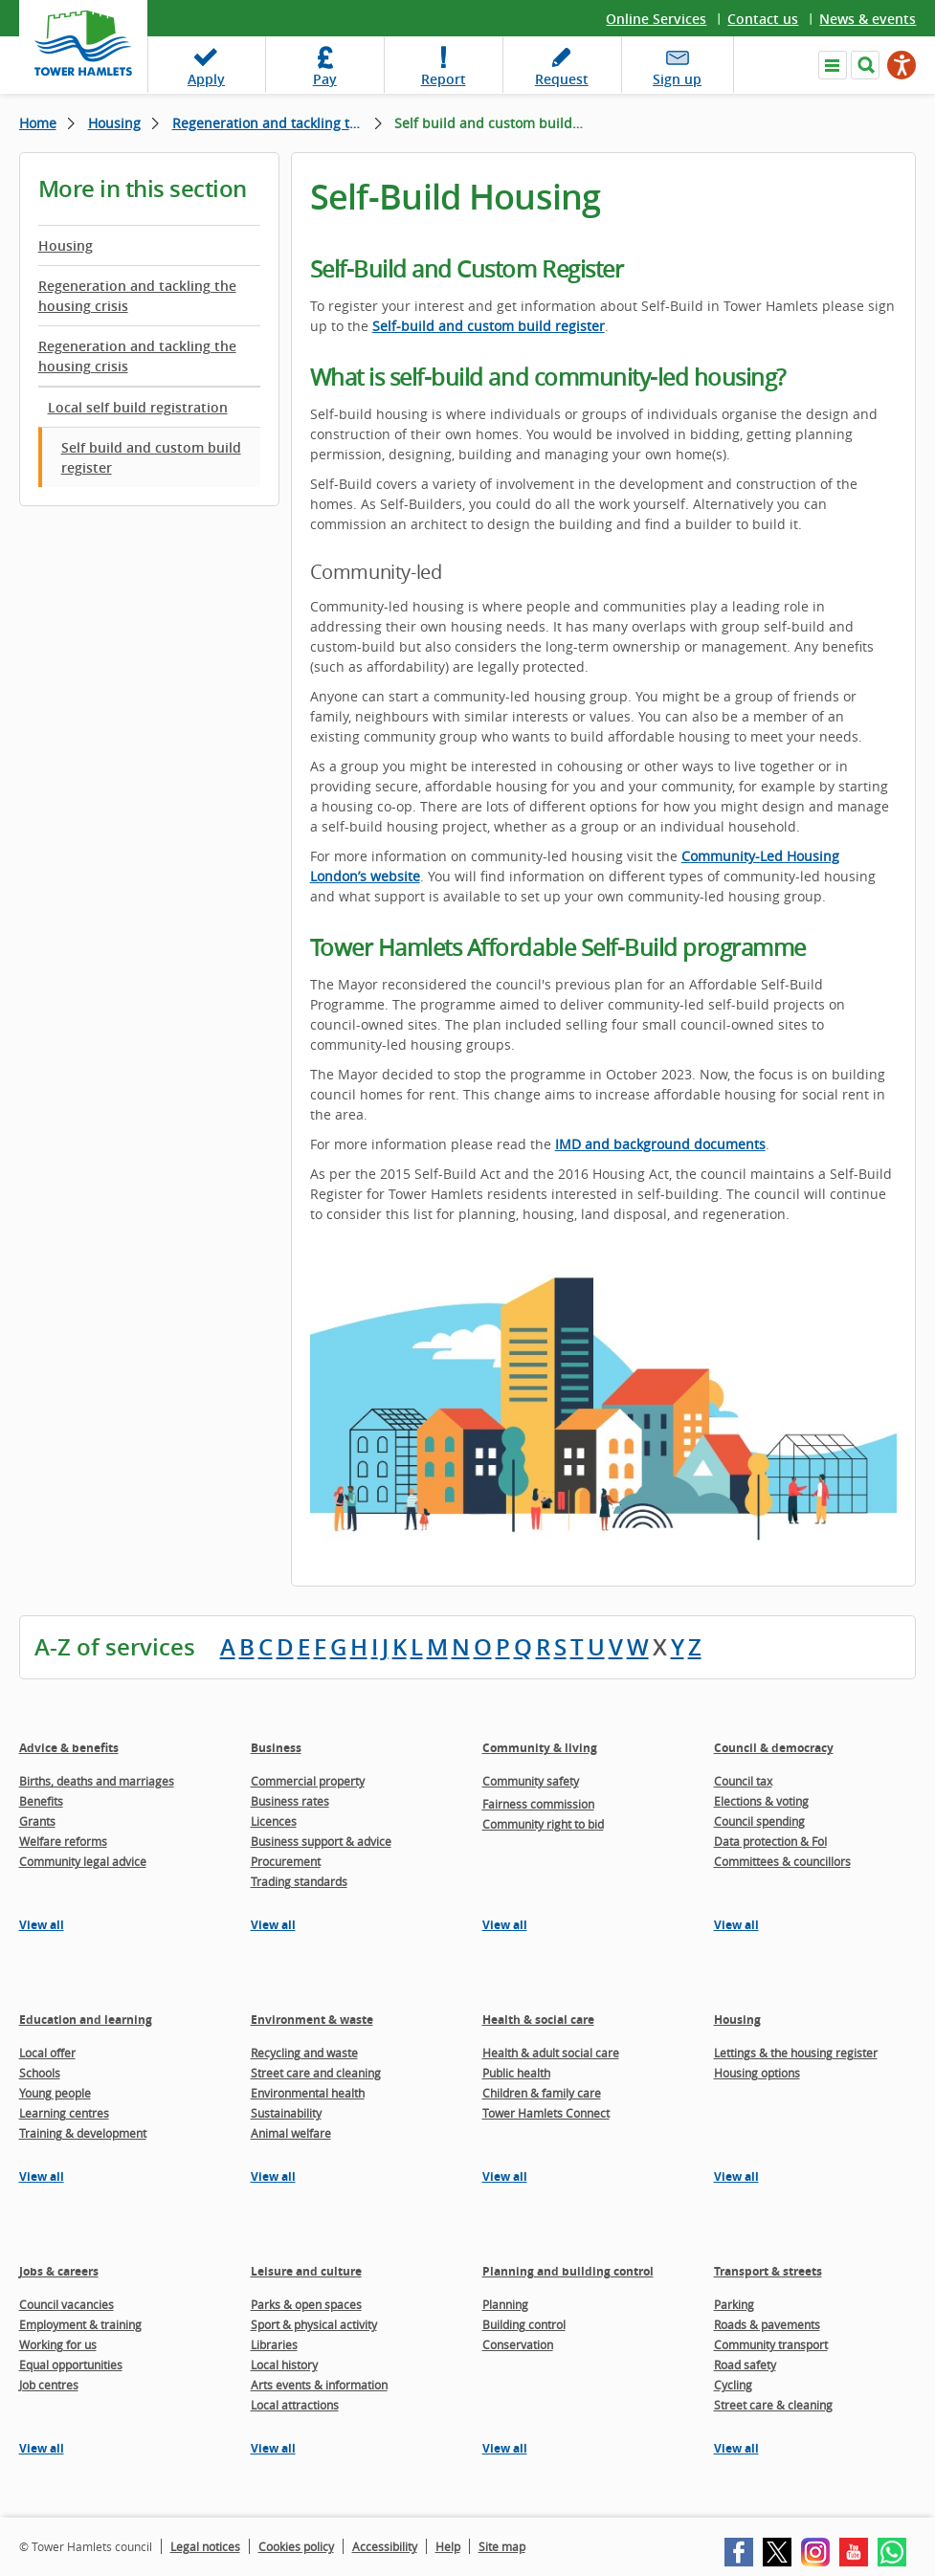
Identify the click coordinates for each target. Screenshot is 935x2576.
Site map (502, 2546)
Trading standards (299, 1881)
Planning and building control (568, 2271)
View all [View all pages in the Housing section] (736, 2176)
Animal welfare (291, 2133)
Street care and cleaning (316, 2072)
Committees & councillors (782, 1861)
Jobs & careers (59, 2271)
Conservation (517, 2344)
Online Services (656, 19)
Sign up (677, 79)
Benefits (41, 1801)
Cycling (733, 2384)
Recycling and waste (304, 2052)
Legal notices (205, 2546)
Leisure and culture (306, 2271)
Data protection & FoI (770, 1841)
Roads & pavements (767, 2324)
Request (562, 79)
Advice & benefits (69, 1748)
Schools (39, 2072)
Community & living (539, 1748)
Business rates (290, 1801)
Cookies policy (296, 2546)
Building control (524, 2324)
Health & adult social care (550, 2052)
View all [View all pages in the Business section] (273, 1925)
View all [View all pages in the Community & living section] (504, 1925)
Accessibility (384, 2546)
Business (276, 1748)
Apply (206, 79)
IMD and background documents (660, 1144)
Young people (55, 2092)
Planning (505, 2304)
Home (37, 123)
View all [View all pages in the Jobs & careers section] (41, 2448)
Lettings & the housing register (796, 2052)
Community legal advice (82, 1861)
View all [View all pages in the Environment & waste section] (273, 2176)
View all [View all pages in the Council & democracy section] (736, 1925)
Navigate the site (832, 65)
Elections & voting (761, 1801)
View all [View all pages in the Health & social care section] (504, 2176)
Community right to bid (543, 1824)
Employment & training (80, 2324)
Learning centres (64, 2113)
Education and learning (85, 2019)
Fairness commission (538, 1803)
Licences (274, 1821)
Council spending (759, 1821)
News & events (867, 19)
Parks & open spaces (306, 2304)
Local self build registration (138, 407)
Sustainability (286, 2113)
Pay (325, 79)
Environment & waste (312, 2019)
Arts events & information (319, 2384)
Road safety (745, 2364)
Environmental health (308, 2092)
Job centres (48, 2384)
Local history (284, 2364)
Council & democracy (774, 1748)
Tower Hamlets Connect (546, 2113)
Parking (734, 2304)
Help (447, 2546)
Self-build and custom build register (488, 326)
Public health (516, 2072)
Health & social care (538, 2019)
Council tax (743, 1780)
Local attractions (295, 2404)
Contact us (762, 19)
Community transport (771, 2344)
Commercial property (308, 1780)
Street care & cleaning (773, 2404)
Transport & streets (768, 2271)
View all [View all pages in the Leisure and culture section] (273, 2448)
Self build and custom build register (151, 457)
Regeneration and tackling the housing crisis (277, 123)
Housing (114, 123)
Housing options (757, 2072)
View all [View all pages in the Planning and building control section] (504, 2448)
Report (443, 79)
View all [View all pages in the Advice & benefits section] (41, 1925)
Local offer (47, 2052)
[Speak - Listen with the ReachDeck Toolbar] (901, 65)
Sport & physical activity (314, 2324)
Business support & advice (321, 1841)
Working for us (58, 2344)
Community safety (530, 1780)
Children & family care (541, 2092)
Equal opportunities (70, 2364)
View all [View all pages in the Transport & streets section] (736, 2448)
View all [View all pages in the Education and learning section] (41, 2176)
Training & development (82, 2133)
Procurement (286, 1861)
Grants (37, 1821)
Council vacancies (66, 2304)
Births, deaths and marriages (96, 1780)
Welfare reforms (63, 1841)
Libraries (274, 2344)
